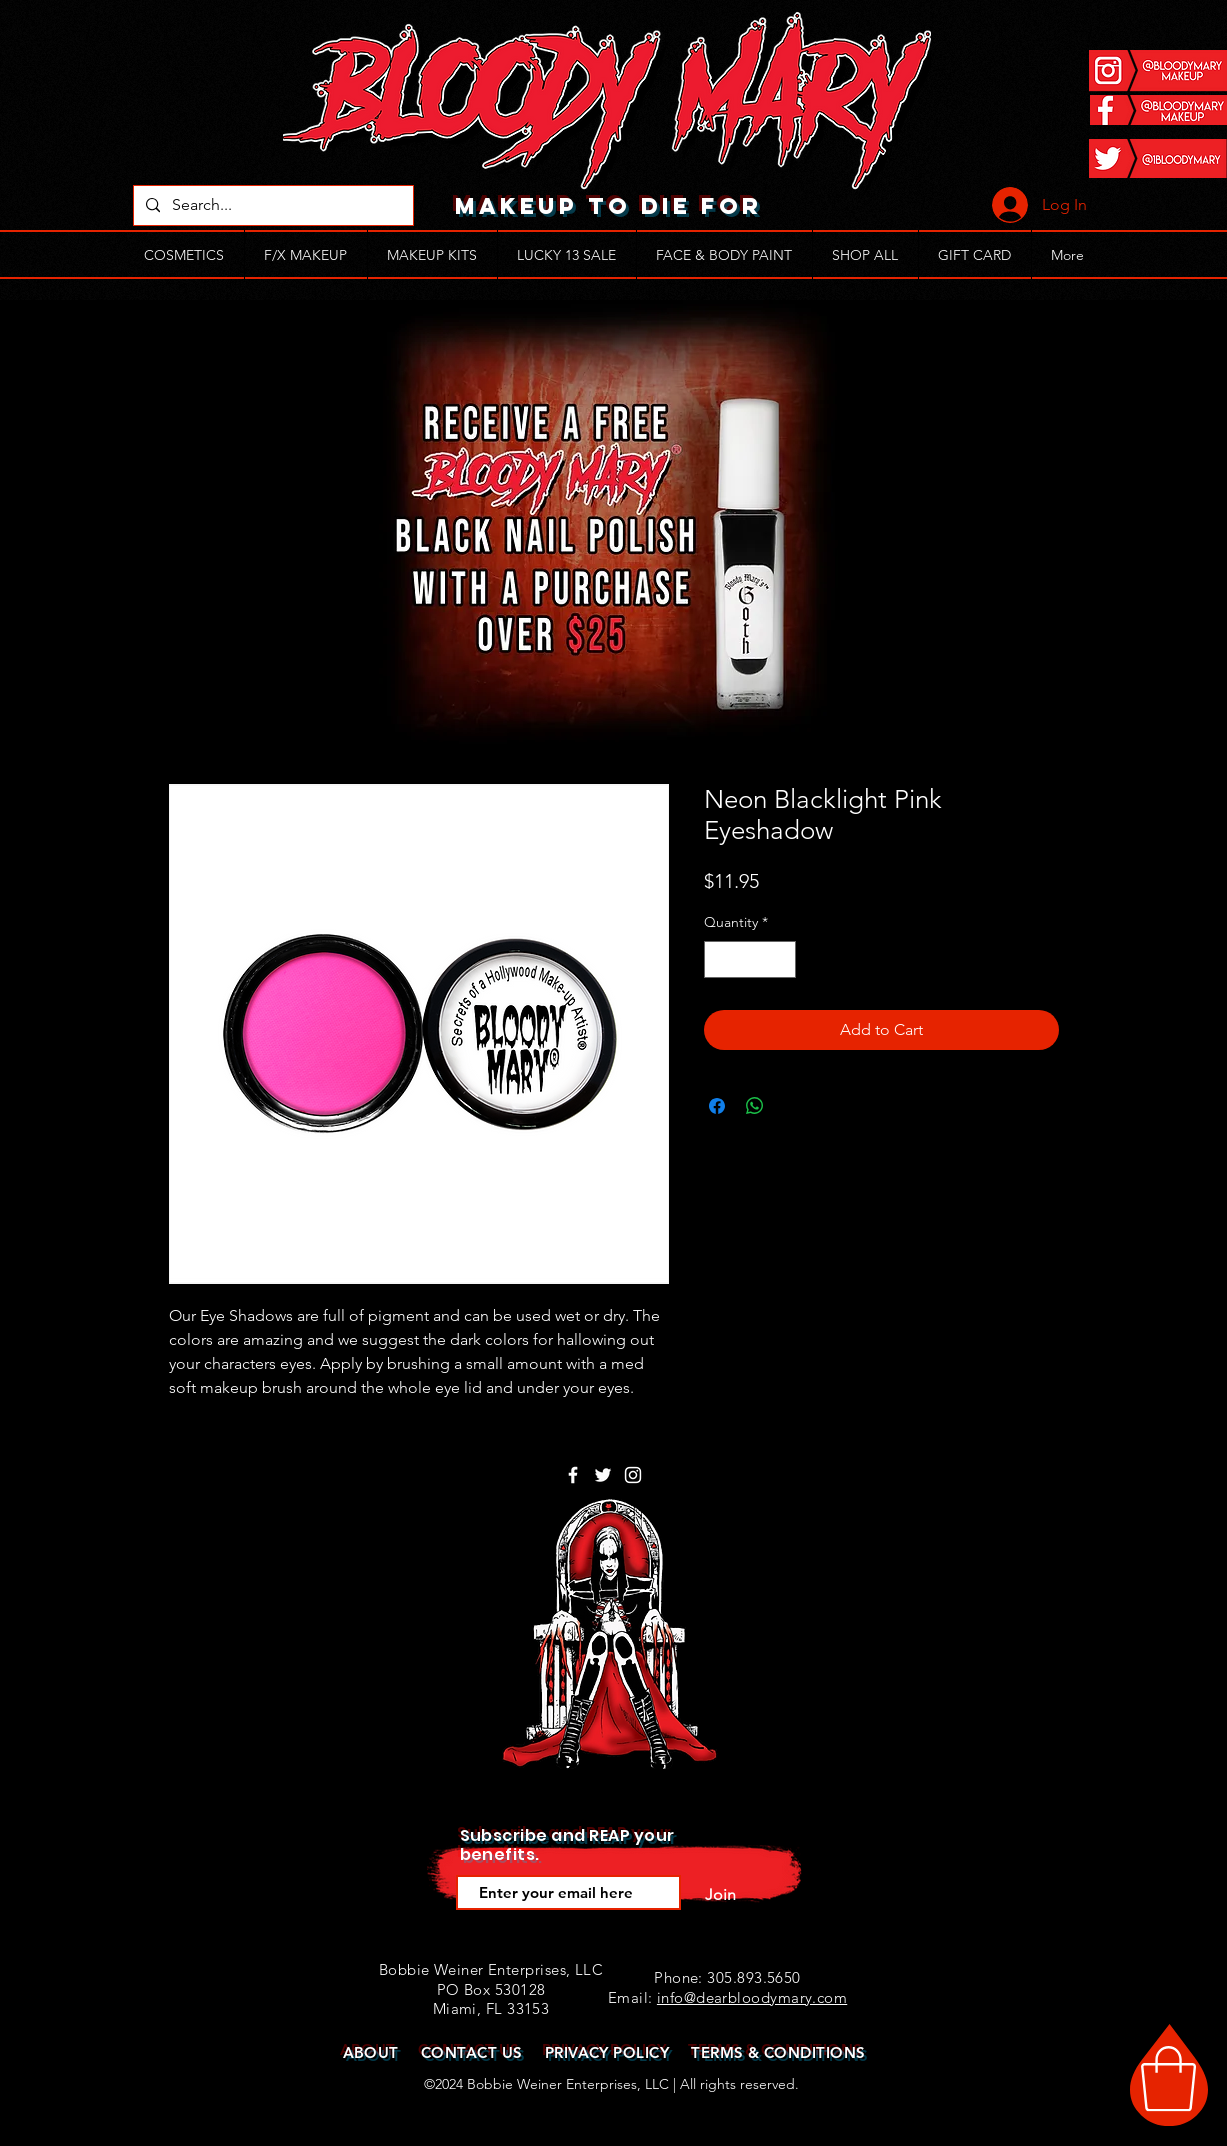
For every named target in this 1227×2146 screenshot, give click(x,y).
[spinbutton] (750, 959)
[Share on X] (793, 1106)
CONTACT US (472, 2052)
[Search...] (271, 205)
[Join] (721, 1895)
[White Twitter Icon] (603, 1475)
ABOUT (371, 2052)
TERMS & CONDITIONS (778, 2052)
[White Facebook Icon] (573, 1475)
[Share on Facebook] (717, 1106)
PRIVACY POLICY (607, 2052)
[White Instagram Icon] (633, 1475)
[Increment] (780, 959)
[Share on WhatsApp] (755, 1106)
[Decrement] (719, 959)
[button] (1168, 2079)
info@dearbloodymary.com (752, 1997)
